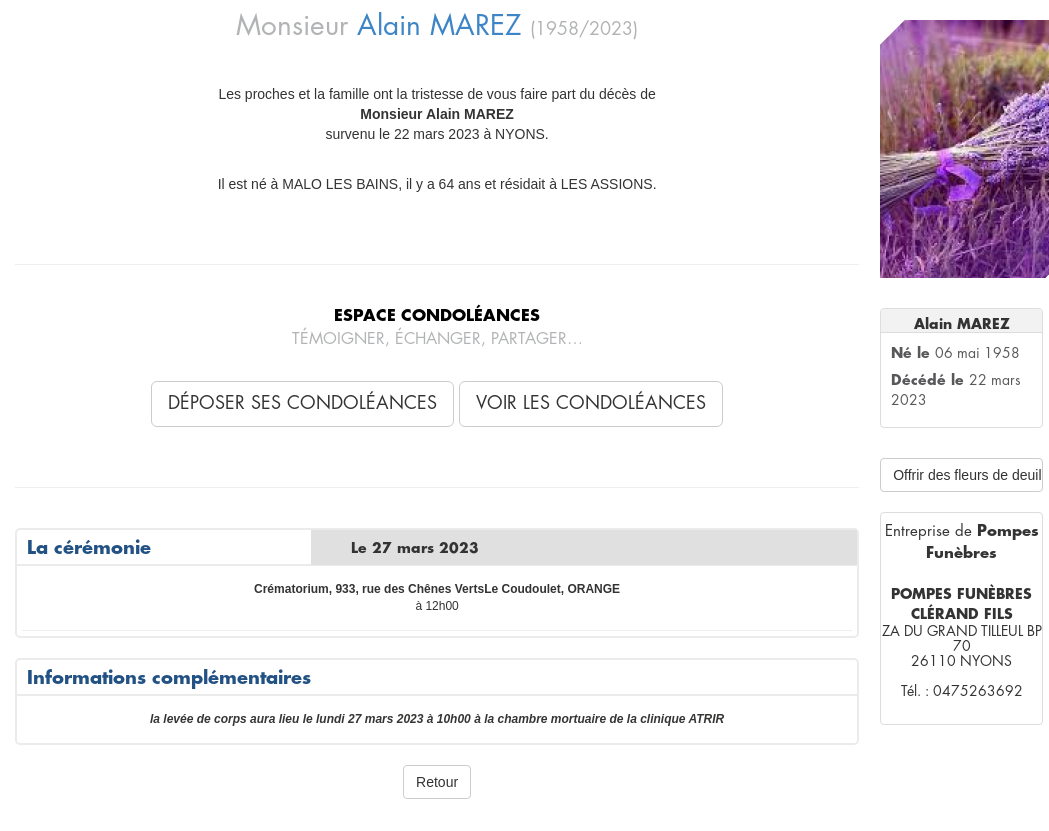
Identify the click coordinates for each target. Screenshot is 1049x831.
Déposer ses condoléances (302, 403)
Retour (437, 782)
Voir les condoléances (591, 403)
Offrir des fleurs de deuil (967, 475)
